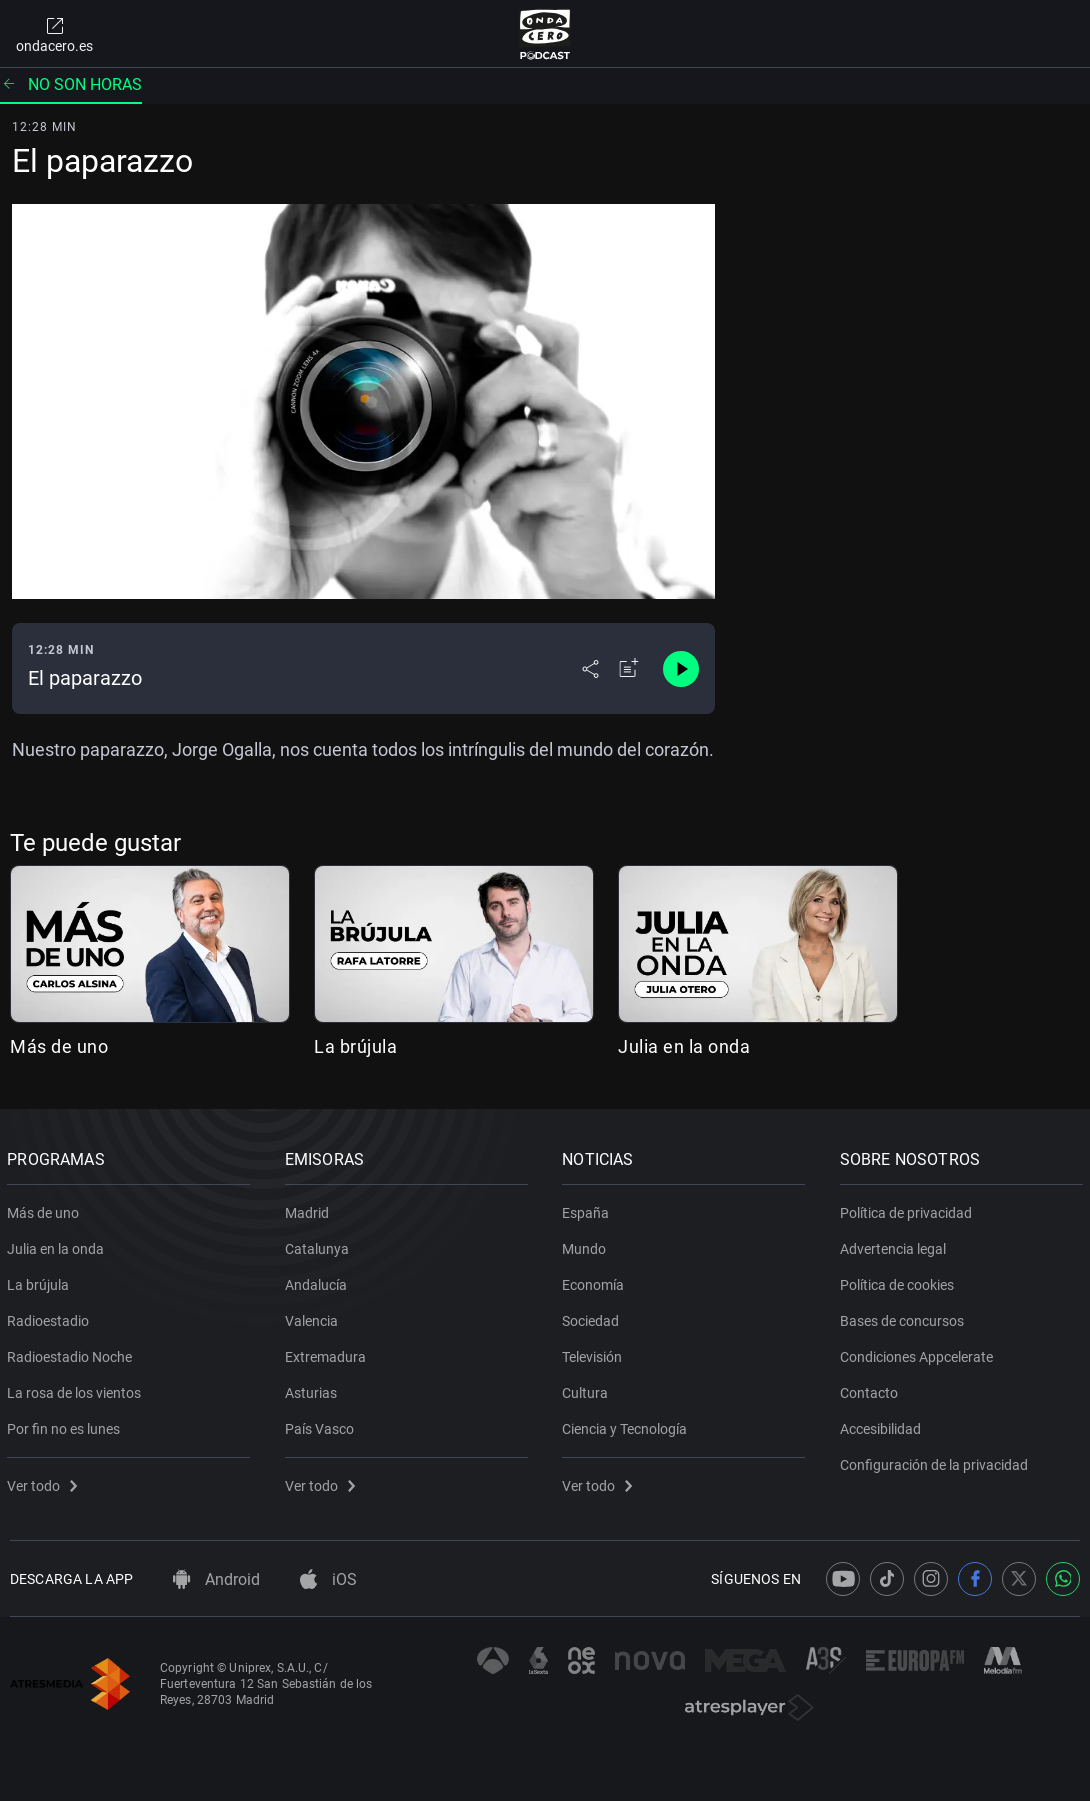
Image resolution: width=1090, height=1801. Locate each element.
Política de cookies (900, 1281)
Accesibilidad (883, 1425)
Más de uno (59, 1046)
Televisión (595, 1353)
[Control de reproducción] (681, 669)
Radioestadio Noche (72, 1353)
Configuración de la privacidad (937, 1461)
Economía (596, 1281)
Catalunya (320, 1245)
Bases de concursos (905, 1317)
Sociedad (593, 1317)
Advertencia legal (896, 1245)
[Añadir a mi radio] (629, 669)
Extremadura (328, 1353)
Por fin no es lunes (66, 1425)
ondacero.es (54, 34)
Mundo (587, 1245)
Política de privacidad (909, 1209)
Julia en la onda (684, 1046)
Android (216, 1579)
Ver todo (45, 1482)
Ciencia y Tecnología (627, 1425)
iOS (328, 1579)
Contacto (872, 1389)
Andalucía (319, 1281)
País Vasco (322, 1425)
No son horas (71, 84)
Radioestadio (51, 1317)
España (588, 1209)
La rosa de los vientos (77, 1389)
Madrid (310, 1209)
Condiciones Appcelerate (919, 1353)
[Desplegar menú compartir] (590, 669)
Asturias (314, 1389)
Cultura (588, 1389)
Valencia (314, 1317)
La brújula (355, 1046)
